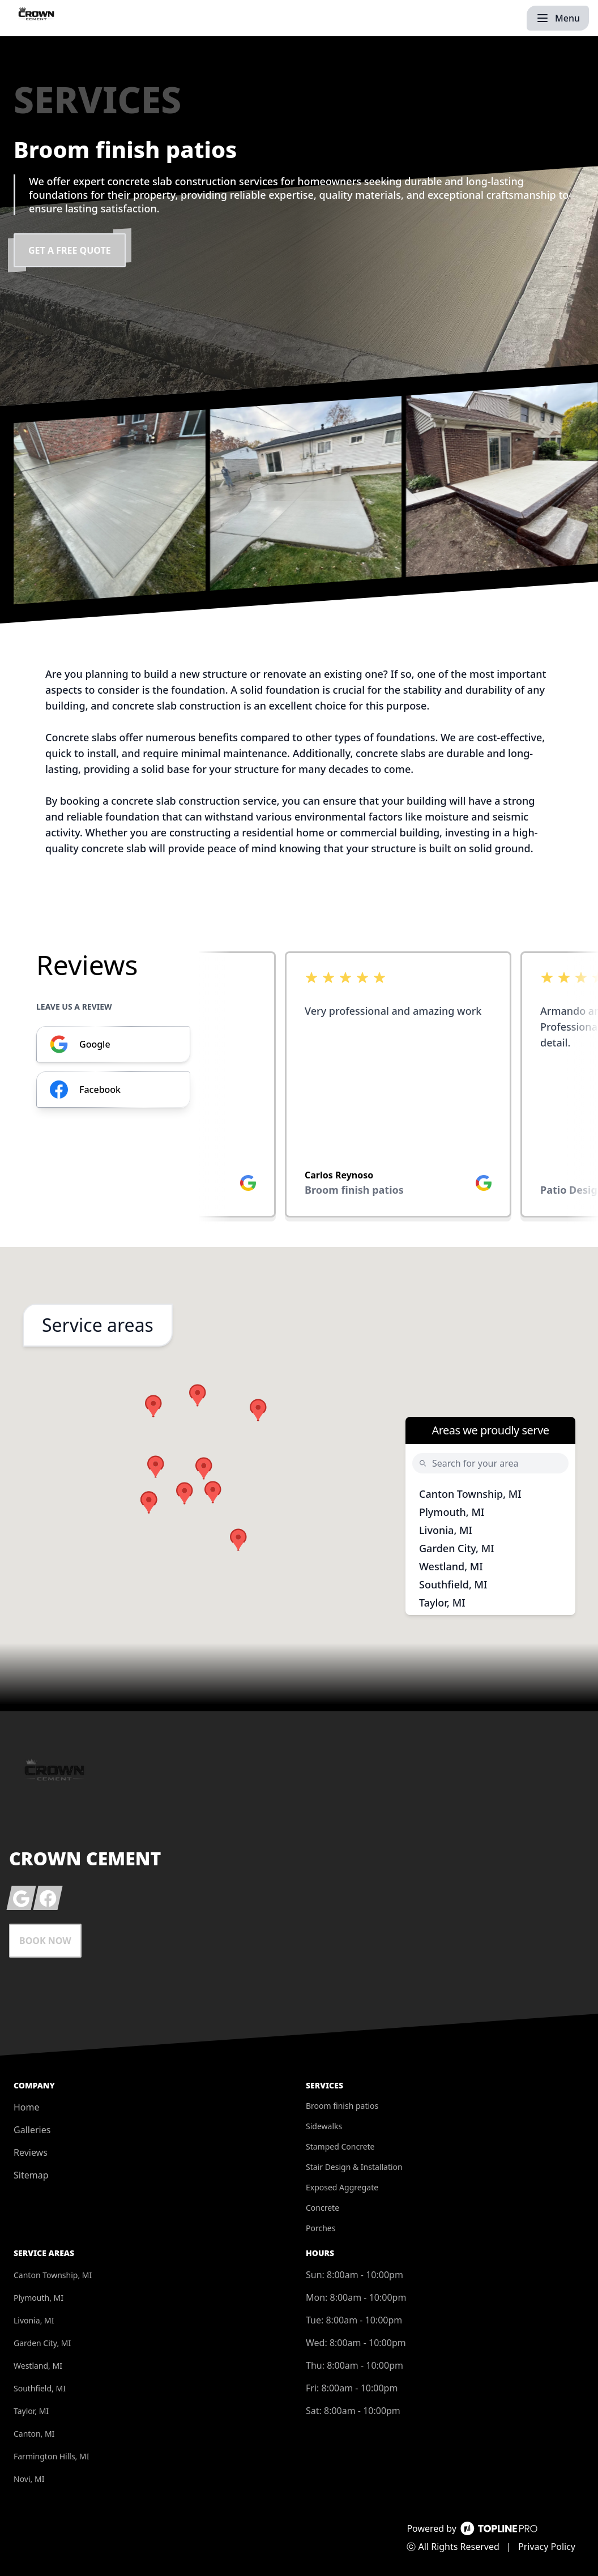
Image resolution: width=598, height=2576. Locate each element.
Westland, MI (451, 1566)
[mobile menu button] (558, 18)
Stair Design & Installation (354, 2166)
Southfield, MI (453, 1584)
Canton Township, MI (470, 1494)
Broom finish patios (342, 2105)
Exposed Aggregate (342, 2187)
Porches (320, 2228)
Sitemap (31, 2175)
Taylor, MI (442, 1602)
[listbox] (398, 1087)
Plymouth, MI (451, 1512)
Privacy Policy (546, 2546)
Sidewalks (324, 2126)
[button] (156, 1466)
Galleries (32, 2130)
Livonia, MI (445, 1530)
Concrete (322, 2207)
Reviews (31, 2152)
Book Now (45, 1940)
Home (27, 2107)
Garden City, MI (456, 1548)
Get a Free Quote (69, 250)
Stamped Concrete (340, 2146)
